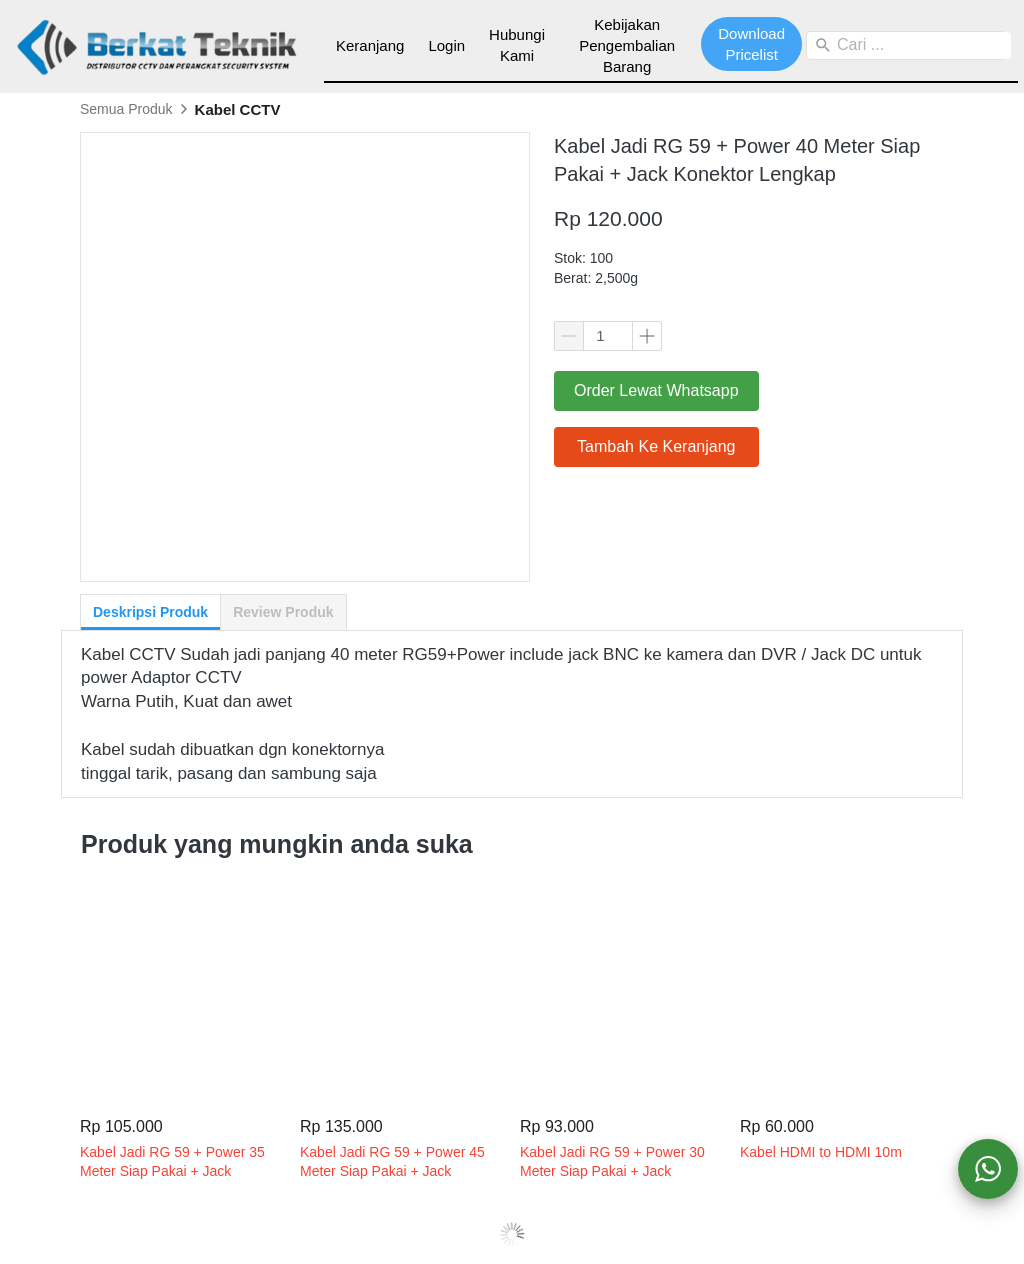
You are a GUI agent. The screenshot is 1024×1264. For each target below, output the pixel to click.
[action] (988, 1169)
